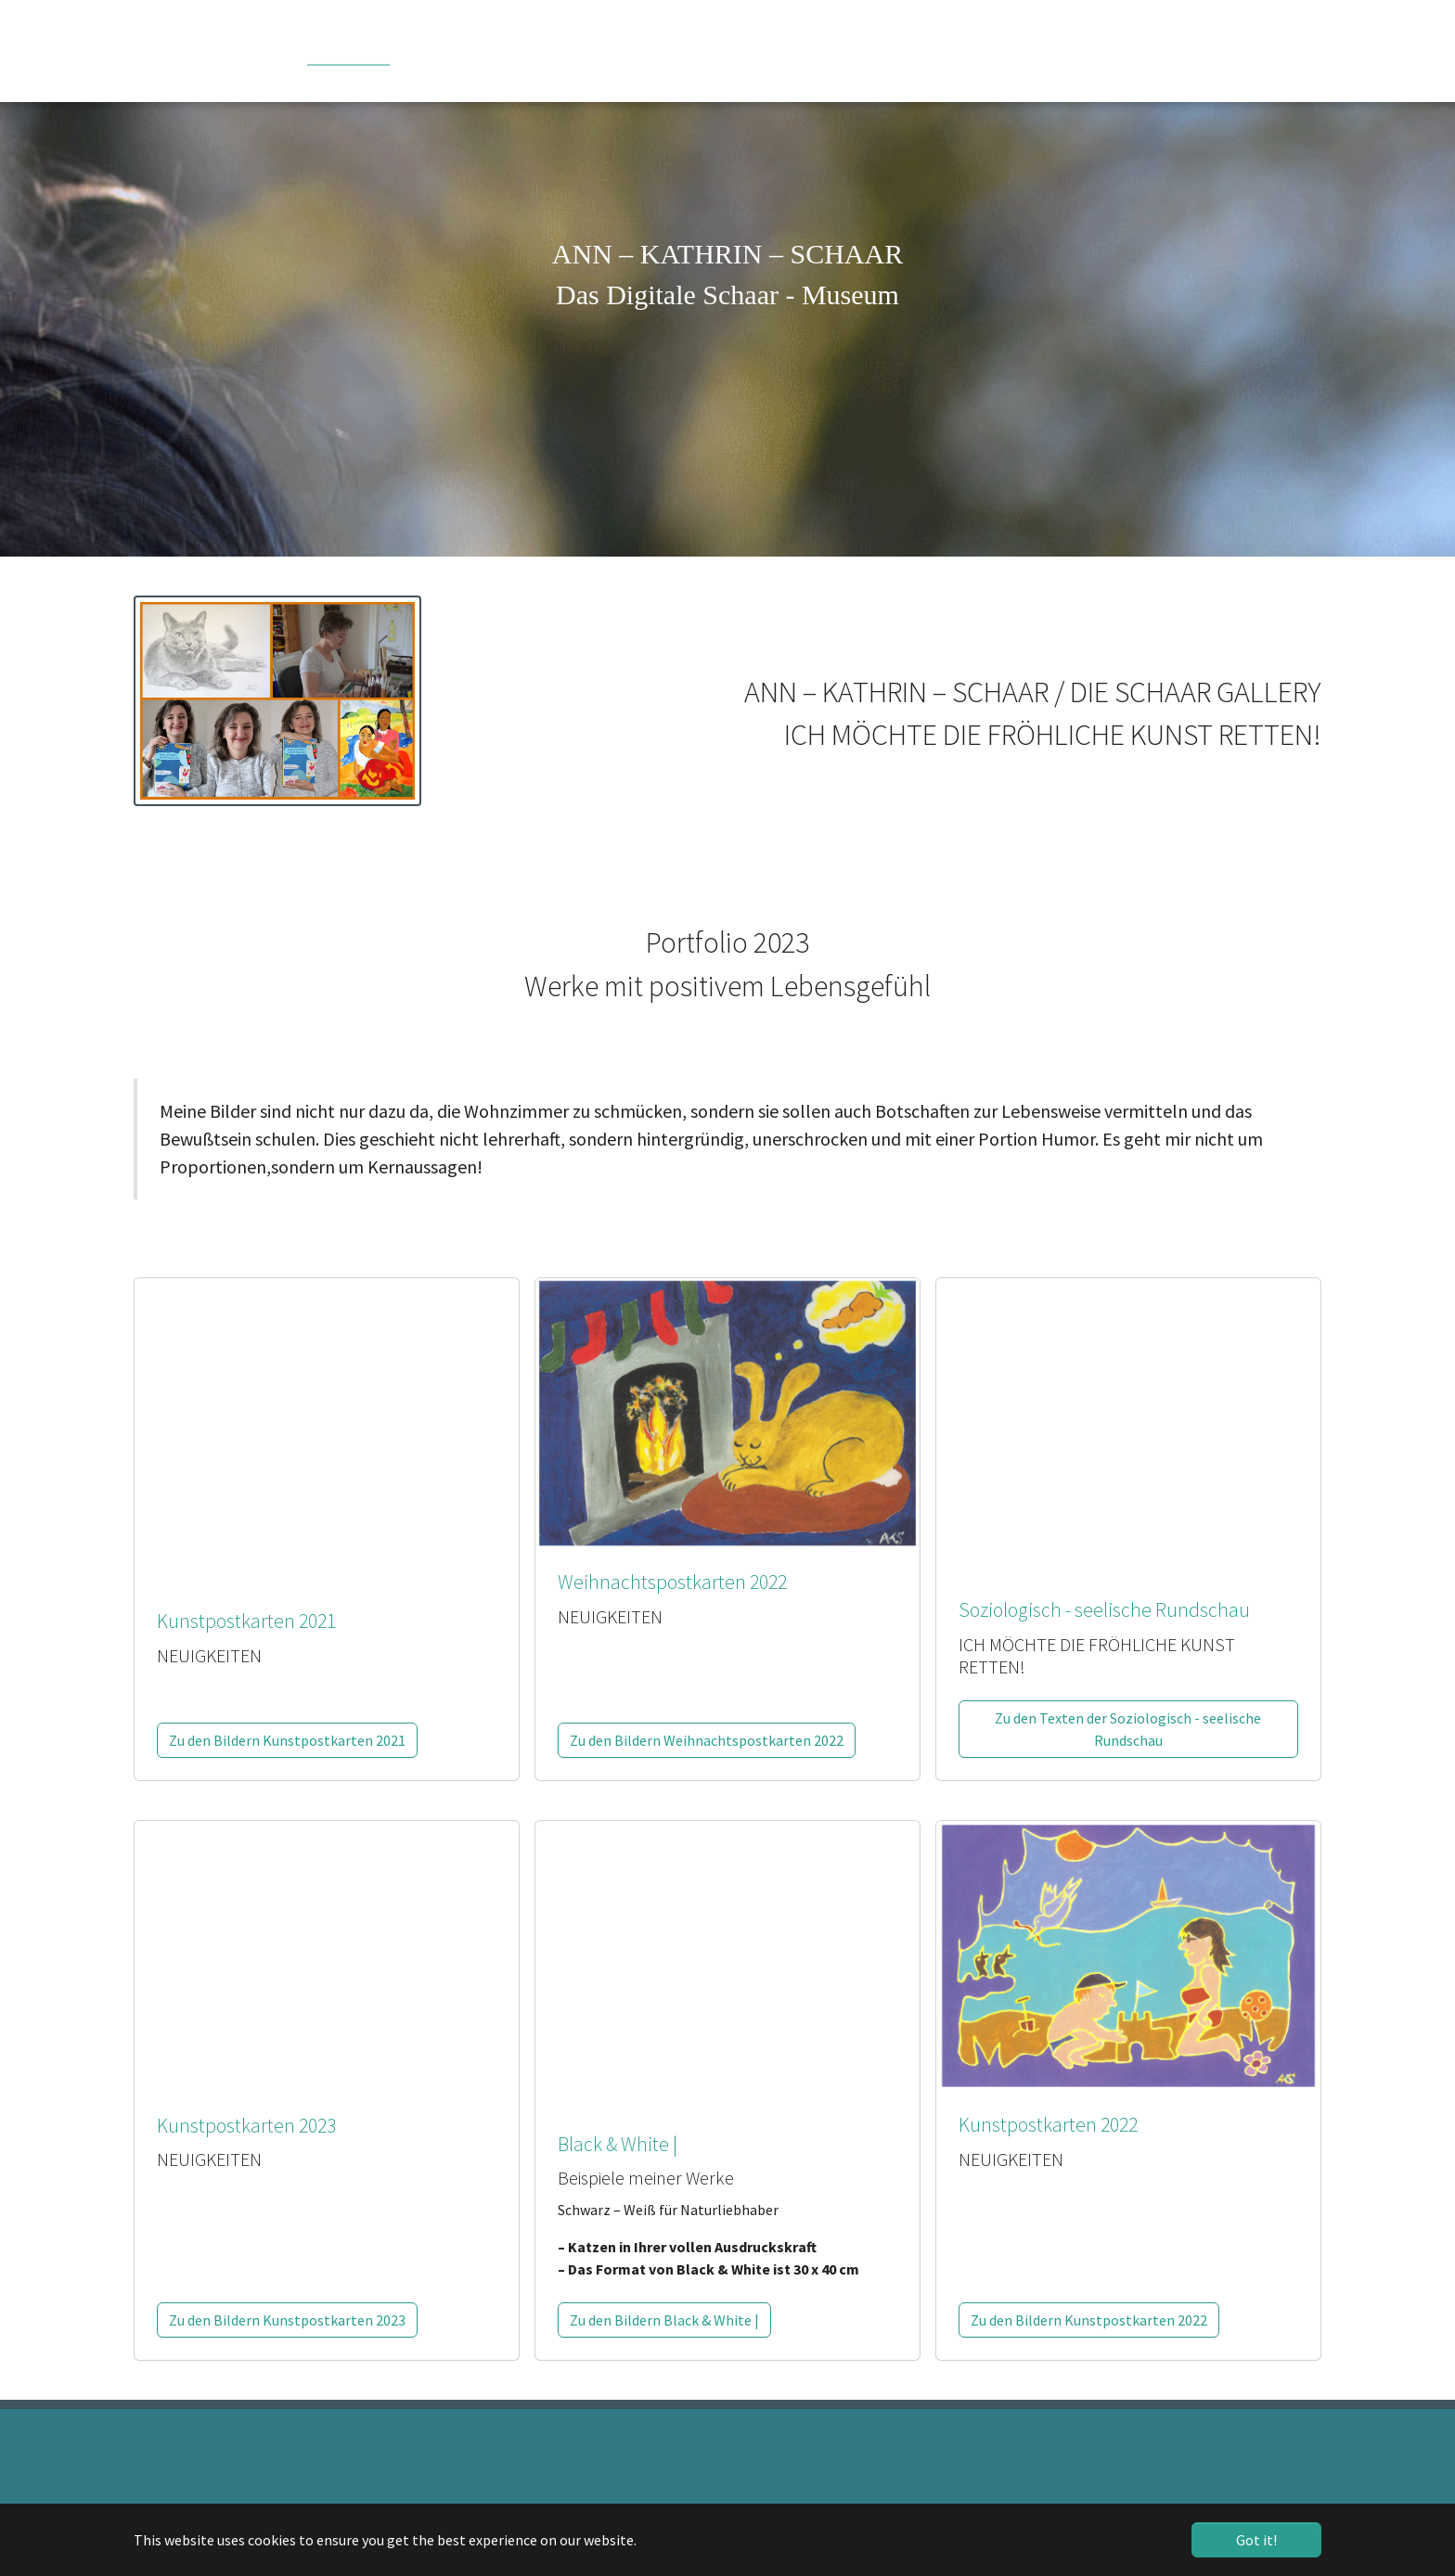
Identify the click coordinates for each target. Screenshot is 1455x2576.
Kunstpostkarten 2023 (246, 2125)
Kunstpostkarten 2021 (246, 1621)
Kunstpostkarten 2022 (1048, 2124)
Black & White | (617, 2144)
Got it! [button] (1256, 2540)
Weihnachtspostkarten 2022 (672, 1582)
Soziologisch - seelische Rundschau (1104, 1609)
